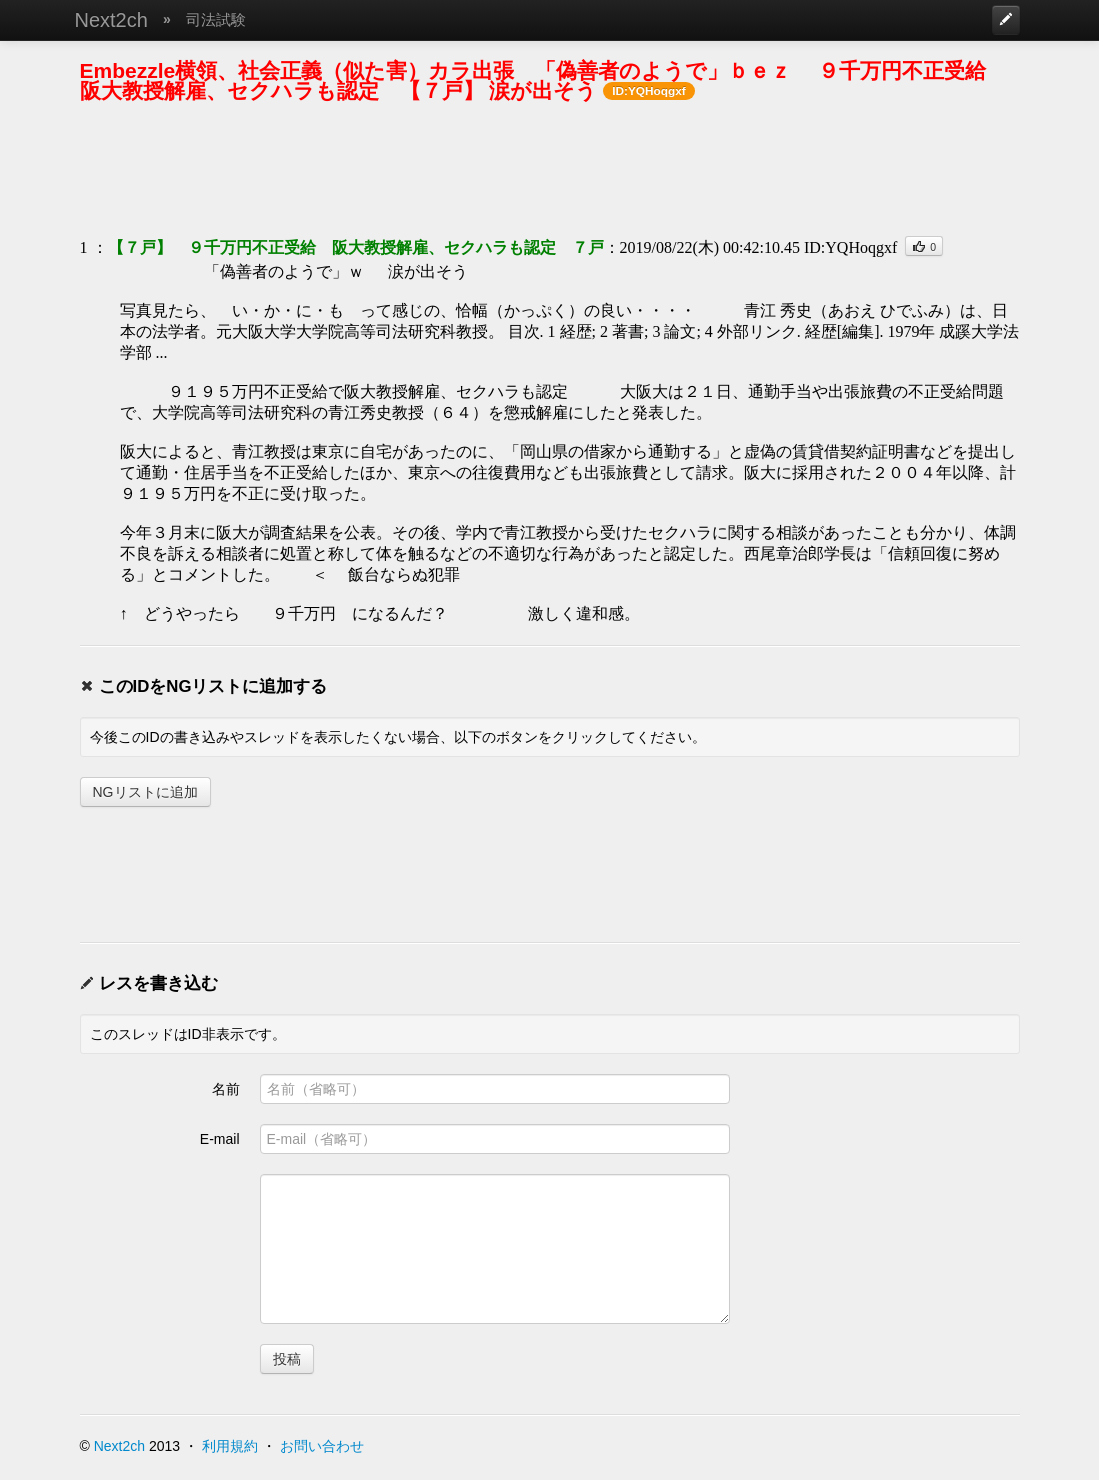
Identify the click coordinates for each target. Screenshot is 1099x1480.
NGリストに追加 (145, 792)
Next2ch (111, 20)
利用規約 (230, 1446)
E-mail (220, 1139)
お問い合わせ (322, 1446)
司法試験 (216, 19)
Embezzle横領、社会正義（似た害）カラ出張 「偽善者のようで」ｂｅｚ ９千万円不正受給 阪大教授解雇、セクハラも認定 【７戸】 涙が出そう (544, 80)
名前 (226, 1089)
